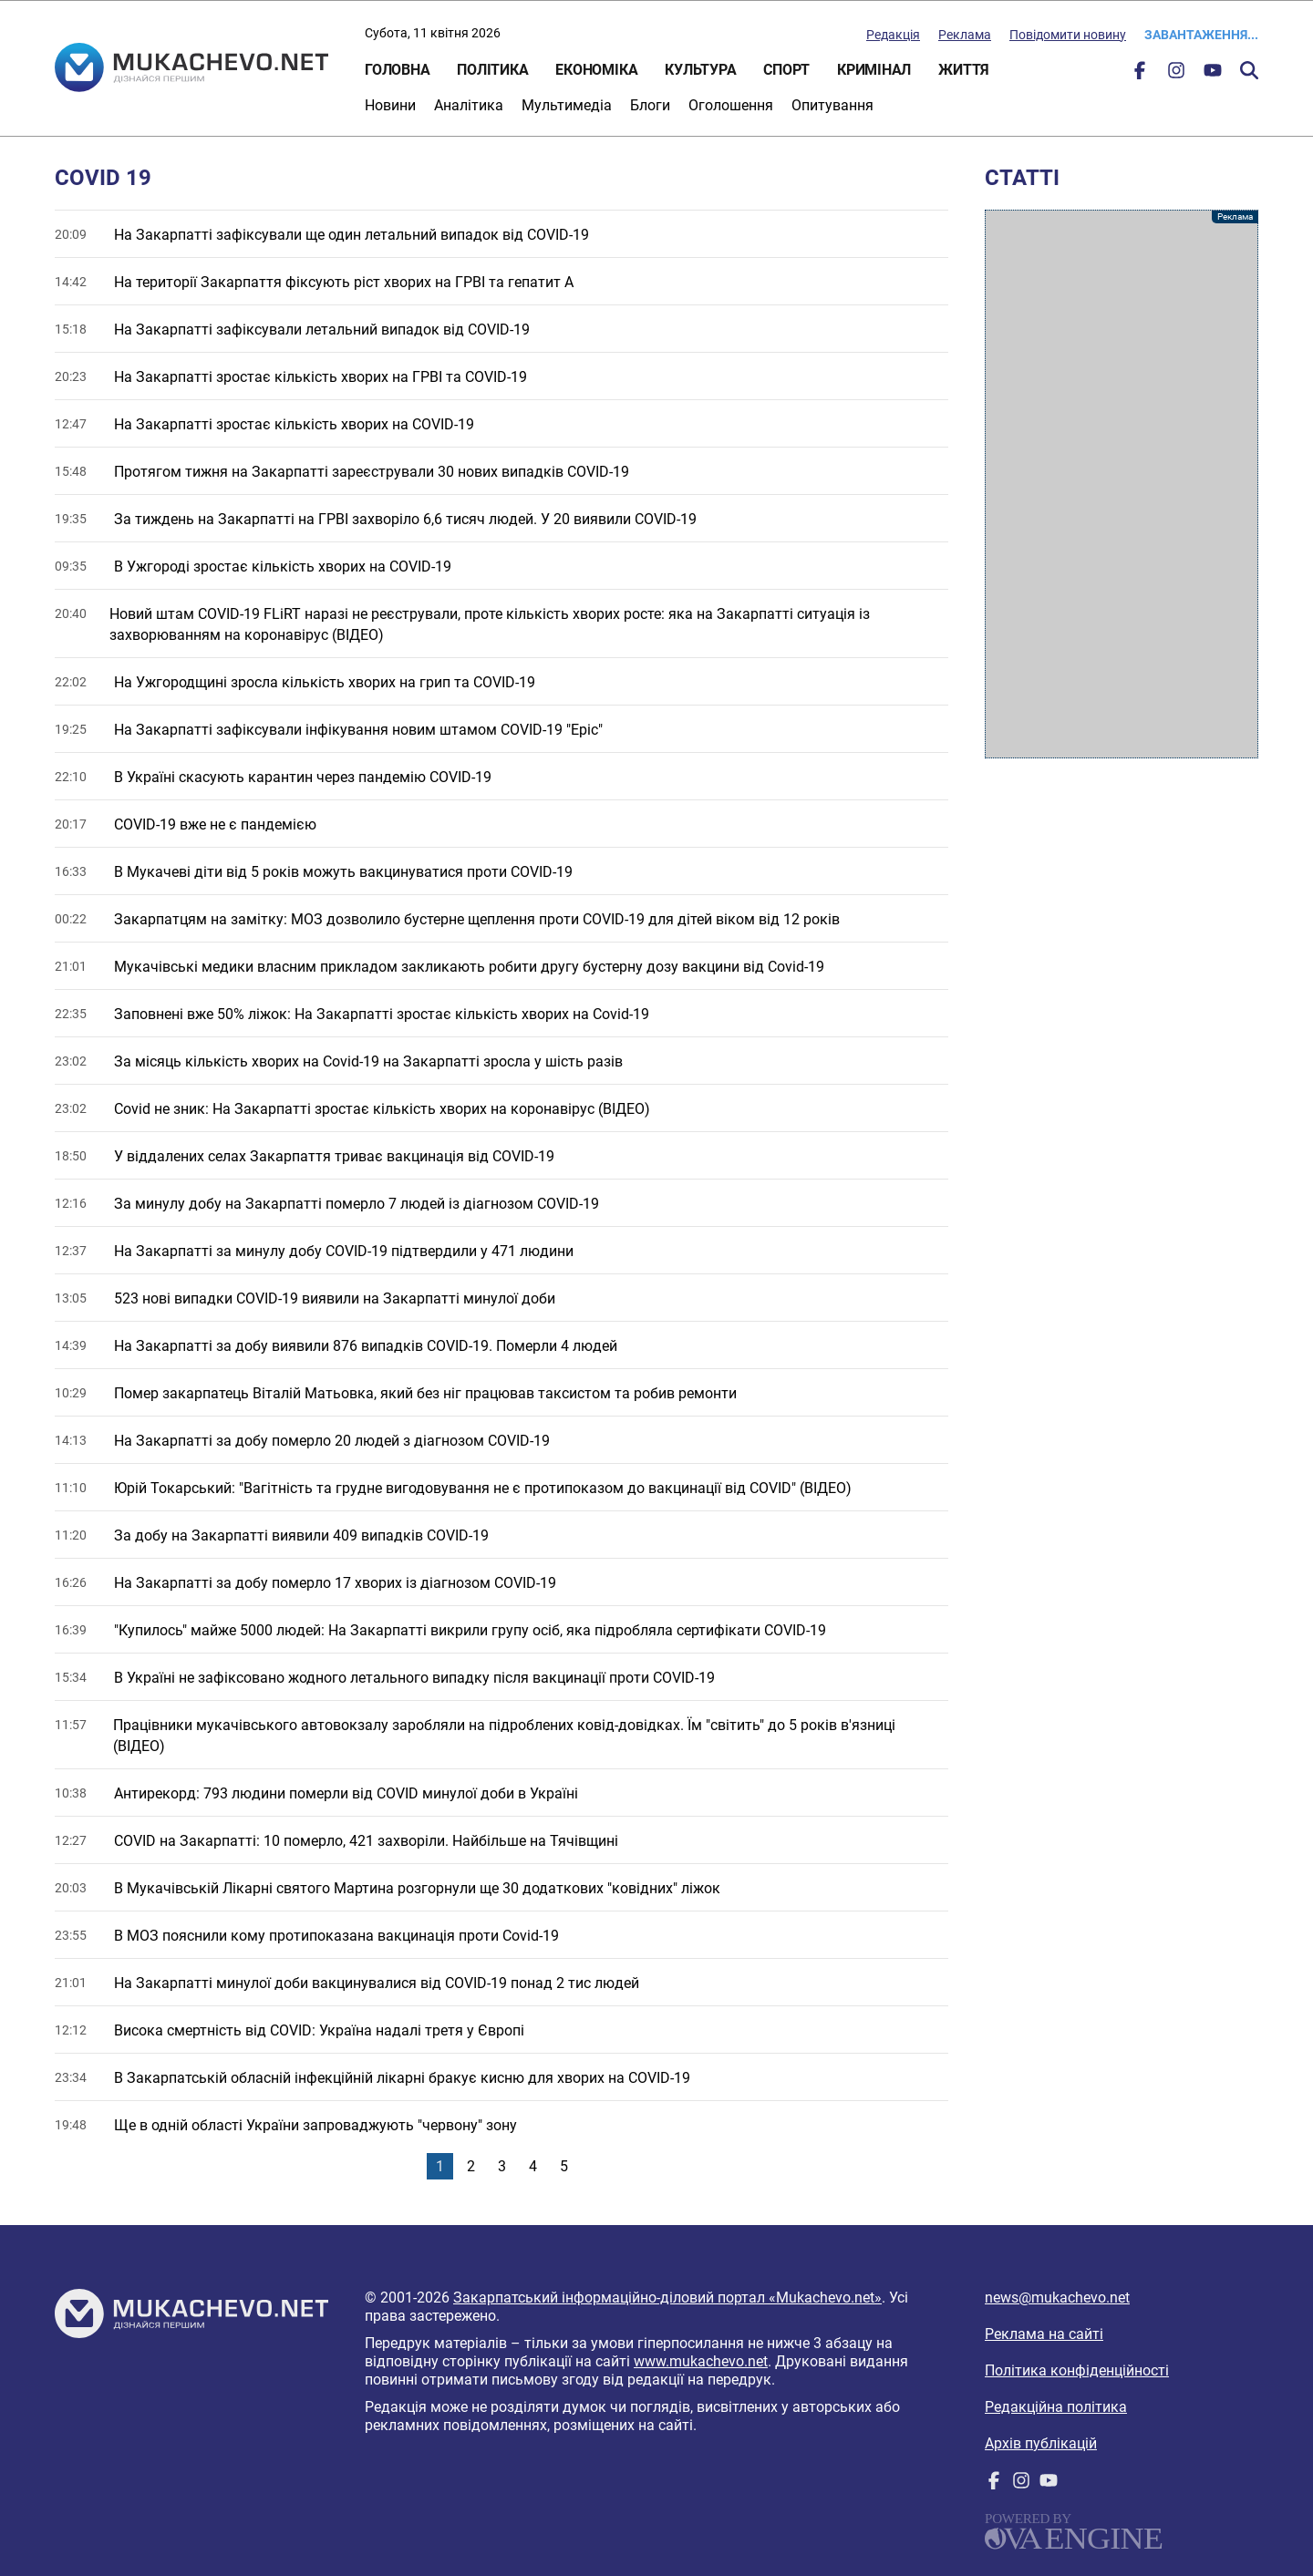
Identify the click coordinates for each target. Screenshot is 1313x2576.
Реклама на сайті (1044, 2334)
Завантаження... (1201, 34)
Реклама (964, 34)
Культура (700, 69)
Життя (963, 69)
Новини (390, 105)
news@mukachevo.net (1057, 2297)
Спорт (786, 69)
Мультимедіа (567, 105)
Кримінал (874, 69)
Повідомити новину (1067, 34)
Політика (492, 69)
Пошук (1249, 70)
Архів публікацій (1041, 2443)
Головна (397, 69)
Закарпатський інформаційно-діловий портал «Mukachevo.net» (667, 2297)
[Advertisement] (1121, 484)
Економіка (596, 69)
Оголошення (730, 105)
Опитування (832, 105)
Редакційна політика (1056, 2407)
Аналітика (468, 105)
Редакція (893, 34)
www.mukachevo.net (701, 2361)
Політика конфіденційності (1077, 2370)
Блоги (650, 105)
